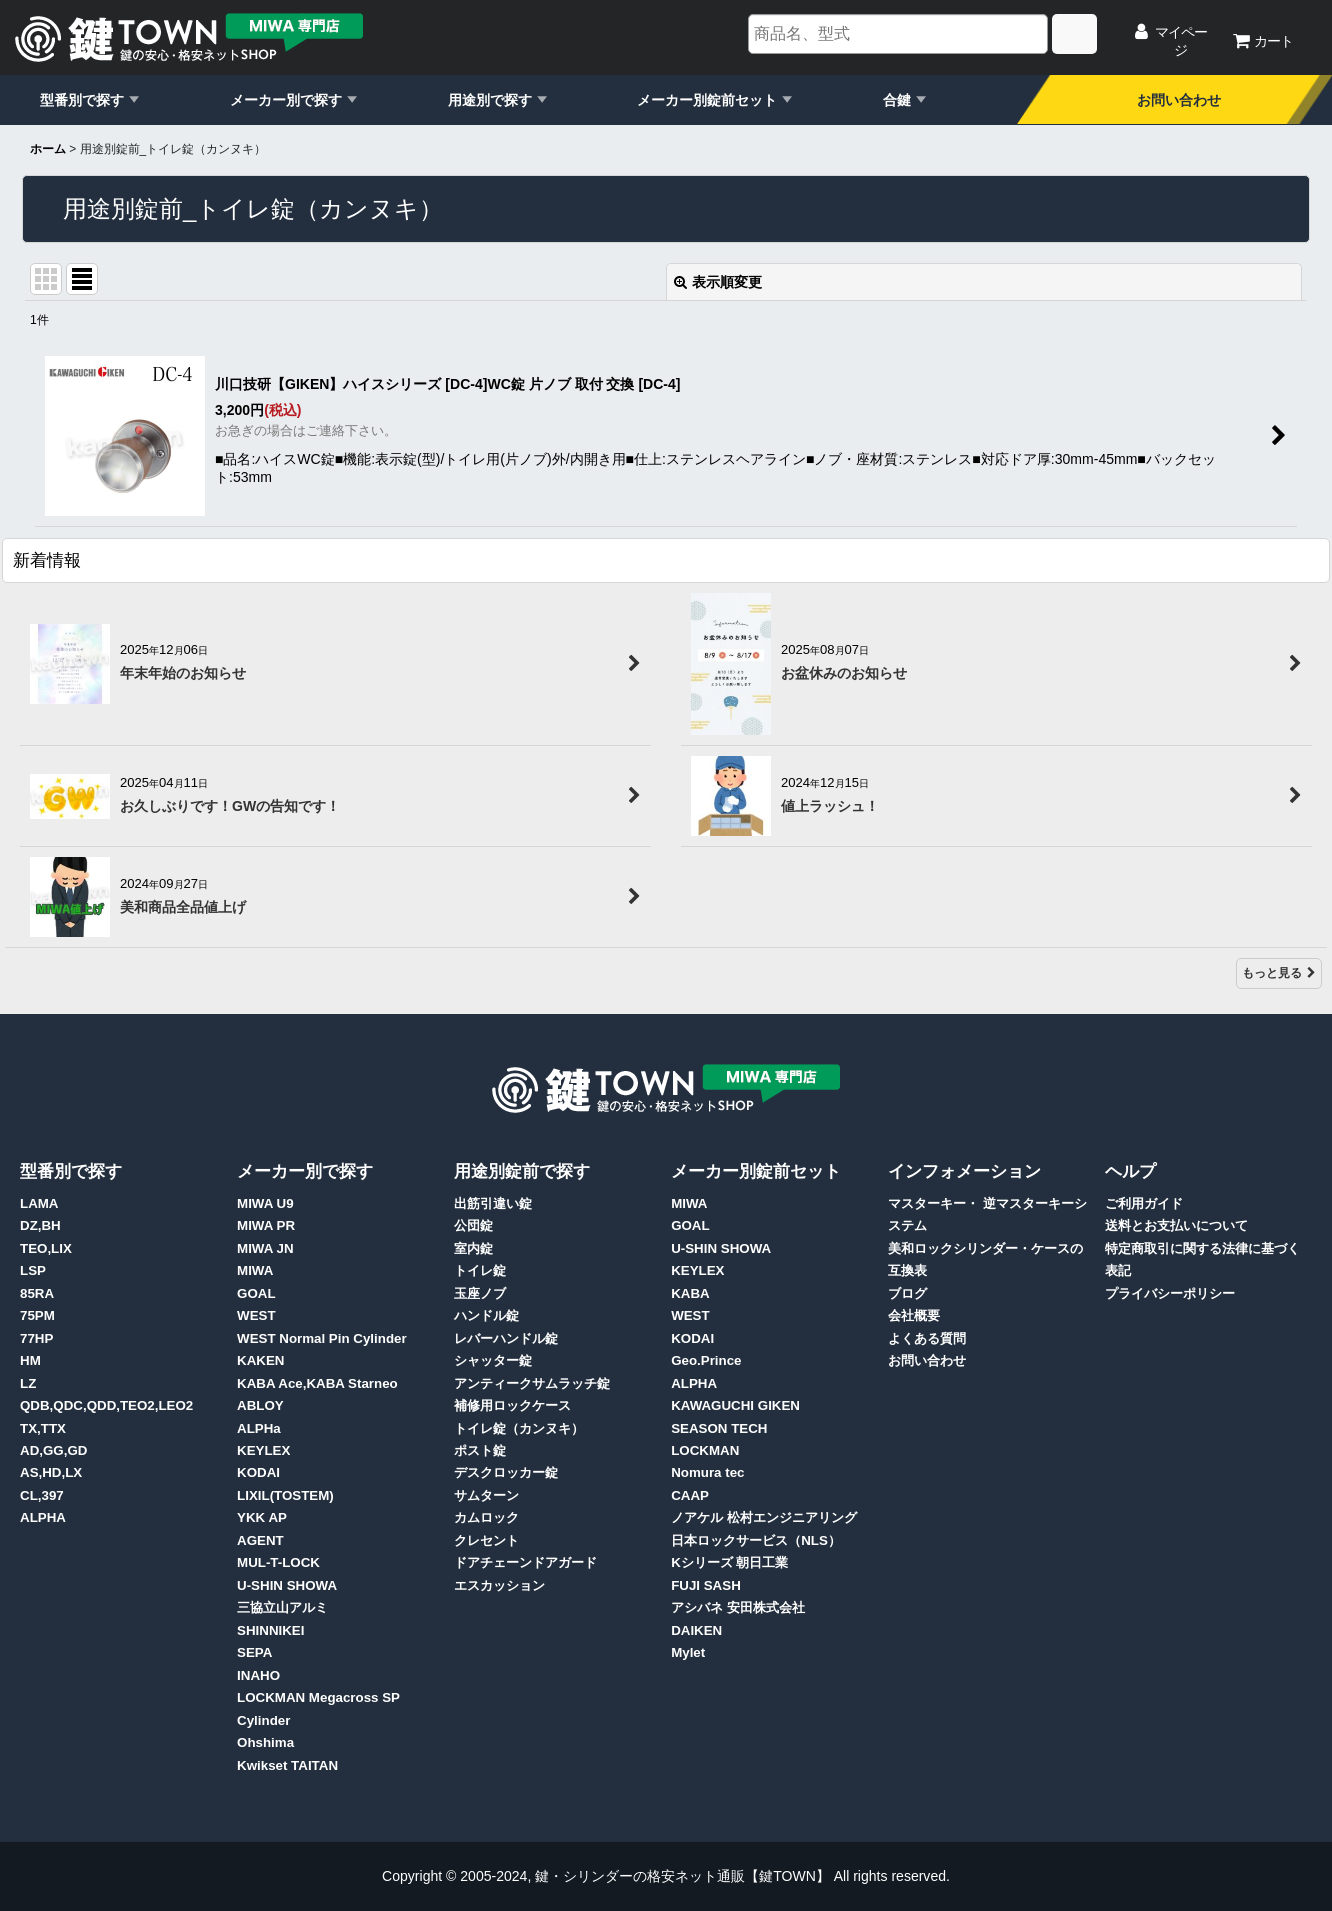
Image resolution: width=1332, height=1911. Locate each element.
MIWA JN (265, 1248)
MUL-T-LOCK (278, 1562)
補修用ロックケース (512, 1405)
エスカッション (499, 1585)
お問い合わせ (1179, 100)
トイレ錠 (480, 1270)
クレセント (486, 1540)
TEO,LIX (46, 1248)
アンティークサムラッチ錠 (532, 1383)
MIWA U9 (265, 1203)
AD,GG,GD (53, 1450)
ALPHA (43, 1517)
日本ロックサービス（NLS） (756, 1540)
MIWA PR (266, 1225)
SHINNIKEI (270, 1630)
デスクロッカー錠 (506, 1472)
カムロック (486, 1517)
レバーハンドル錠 (506, 1338)
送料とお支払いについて (1176, 1225)
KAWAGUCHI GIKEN (735, 1405)
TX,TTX (43, 1428)
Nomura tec (707, 1472)
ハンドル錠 (486, 1315)
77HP (36, 1338)
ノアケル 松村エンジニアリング (764, 1517)
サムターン (486, 1495)
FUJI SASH (706, 1585)
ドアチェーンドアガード (525, 1562)
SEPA (254, 1652)
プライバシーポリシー (1170, 1293)
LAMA (39, 1203)
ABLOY (260, 1405)
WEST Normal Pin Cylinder (322, 1338)
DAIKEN (696, 1630)
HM (30, 1360)
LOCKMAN (705, 1450)
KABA (690, 1293)
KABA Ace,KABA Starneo (317, 1383)
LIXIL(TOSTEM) (285, 1495)
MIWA (255, 1270)
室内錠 (473, 1248)
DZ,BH (40, 1225)
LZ (28, 1383)
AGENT (260, 1540)
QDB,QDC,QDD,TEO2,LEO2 (106, 1405)
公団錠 (473, 1225)
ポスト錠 (480, 1450)
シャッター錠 (493, 1360)
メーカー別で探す (286, 100)
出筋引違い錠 (493, 1203)
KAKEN (260, 1360)
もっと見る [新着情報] (1279, 973)
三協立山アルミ (282, 1607)
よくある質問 (927, 1338)
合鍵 (897, 100)
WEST (256, 1315)
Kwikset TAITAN (287, 1765)
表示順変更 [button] (718, 282)
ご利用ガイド (1144, 1203)
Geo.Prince (706, 1360)
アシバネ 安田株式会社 (738, 1607)
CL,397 (42, 1495)
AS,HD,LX (51, 1472)
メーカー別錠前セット (707, 100)
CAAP (690, 1495)
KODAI (258, 1472)
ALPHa (259, 1428)
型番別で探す (82, 100)
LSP (33, 1270)
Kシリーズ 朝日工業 (729, 1562)
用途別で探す (490, 100)
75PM (37, 1315)
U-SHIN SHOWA (287, 1585)
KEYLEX (263, 1450)
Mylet (688, 1652)
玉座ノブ (480, 1293)
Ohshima (265, 1742)
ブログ (907, 1293)
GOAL (256, 1293)
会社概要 (914, 1315)
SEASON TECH (719, 1428)
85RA (37, 1293)
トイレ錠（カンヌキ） (519, 1428)
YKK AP (262, 1517)
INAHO (258, 1675)
